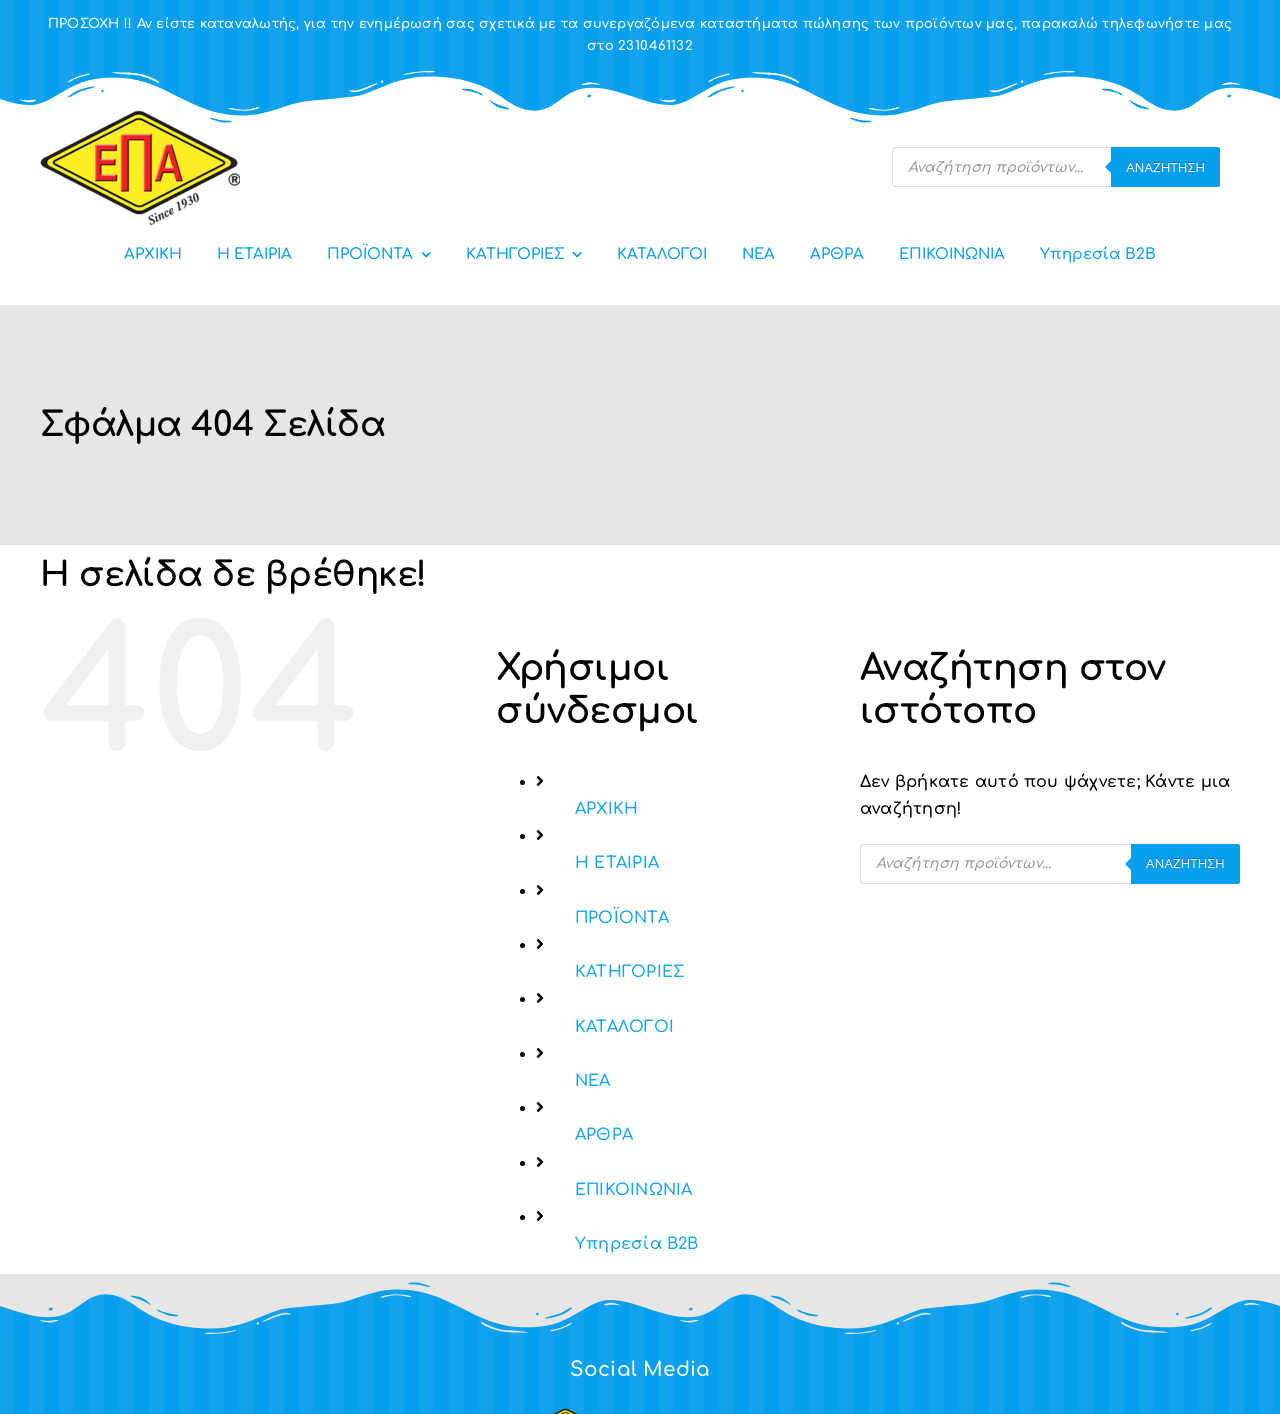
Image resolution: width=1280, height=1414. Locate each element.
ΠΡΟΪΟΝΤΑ (622, 918)
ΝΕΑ (593, 1081)
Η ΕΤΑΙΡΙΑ (617, 863)
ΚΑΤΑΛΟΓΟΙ (624, 1027)
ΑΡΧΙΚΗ (606, 809)
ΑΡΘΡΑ (604, 1135)
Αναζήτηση (1165, 167)
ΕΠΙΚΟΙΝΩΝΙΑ (634, 1190)
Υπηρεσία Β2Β (637, 1244)
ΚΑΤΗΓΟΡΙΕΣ (629, 972)
